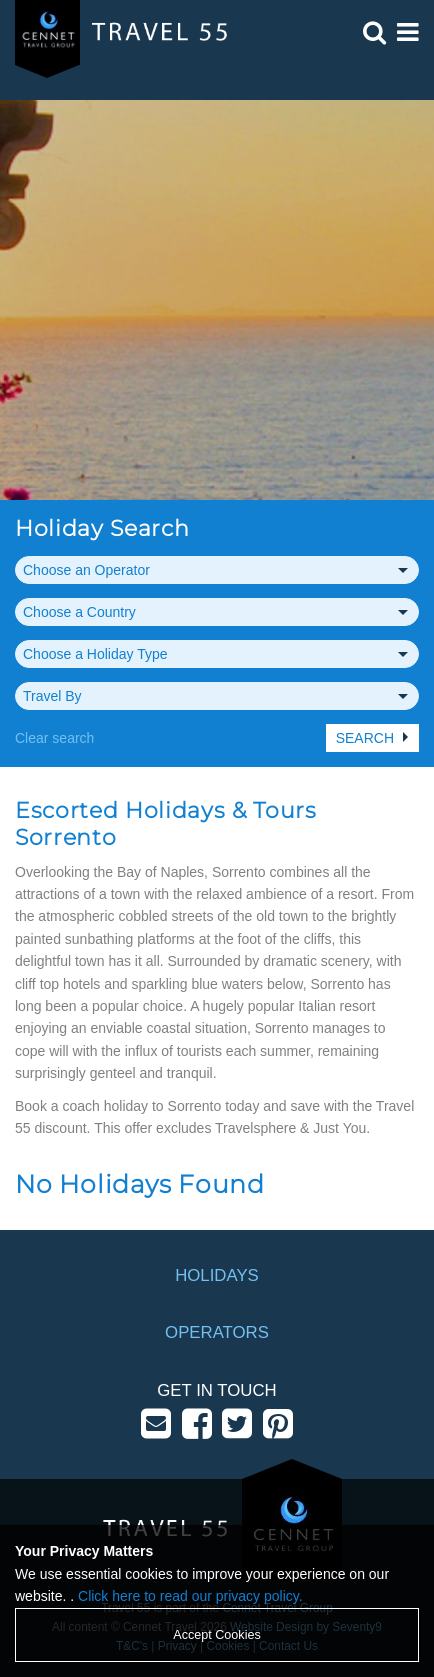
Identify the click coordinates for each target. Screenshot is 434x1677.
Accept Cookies (217, 1635)
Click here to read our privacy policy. (190, 1596)
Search (365, 738)
